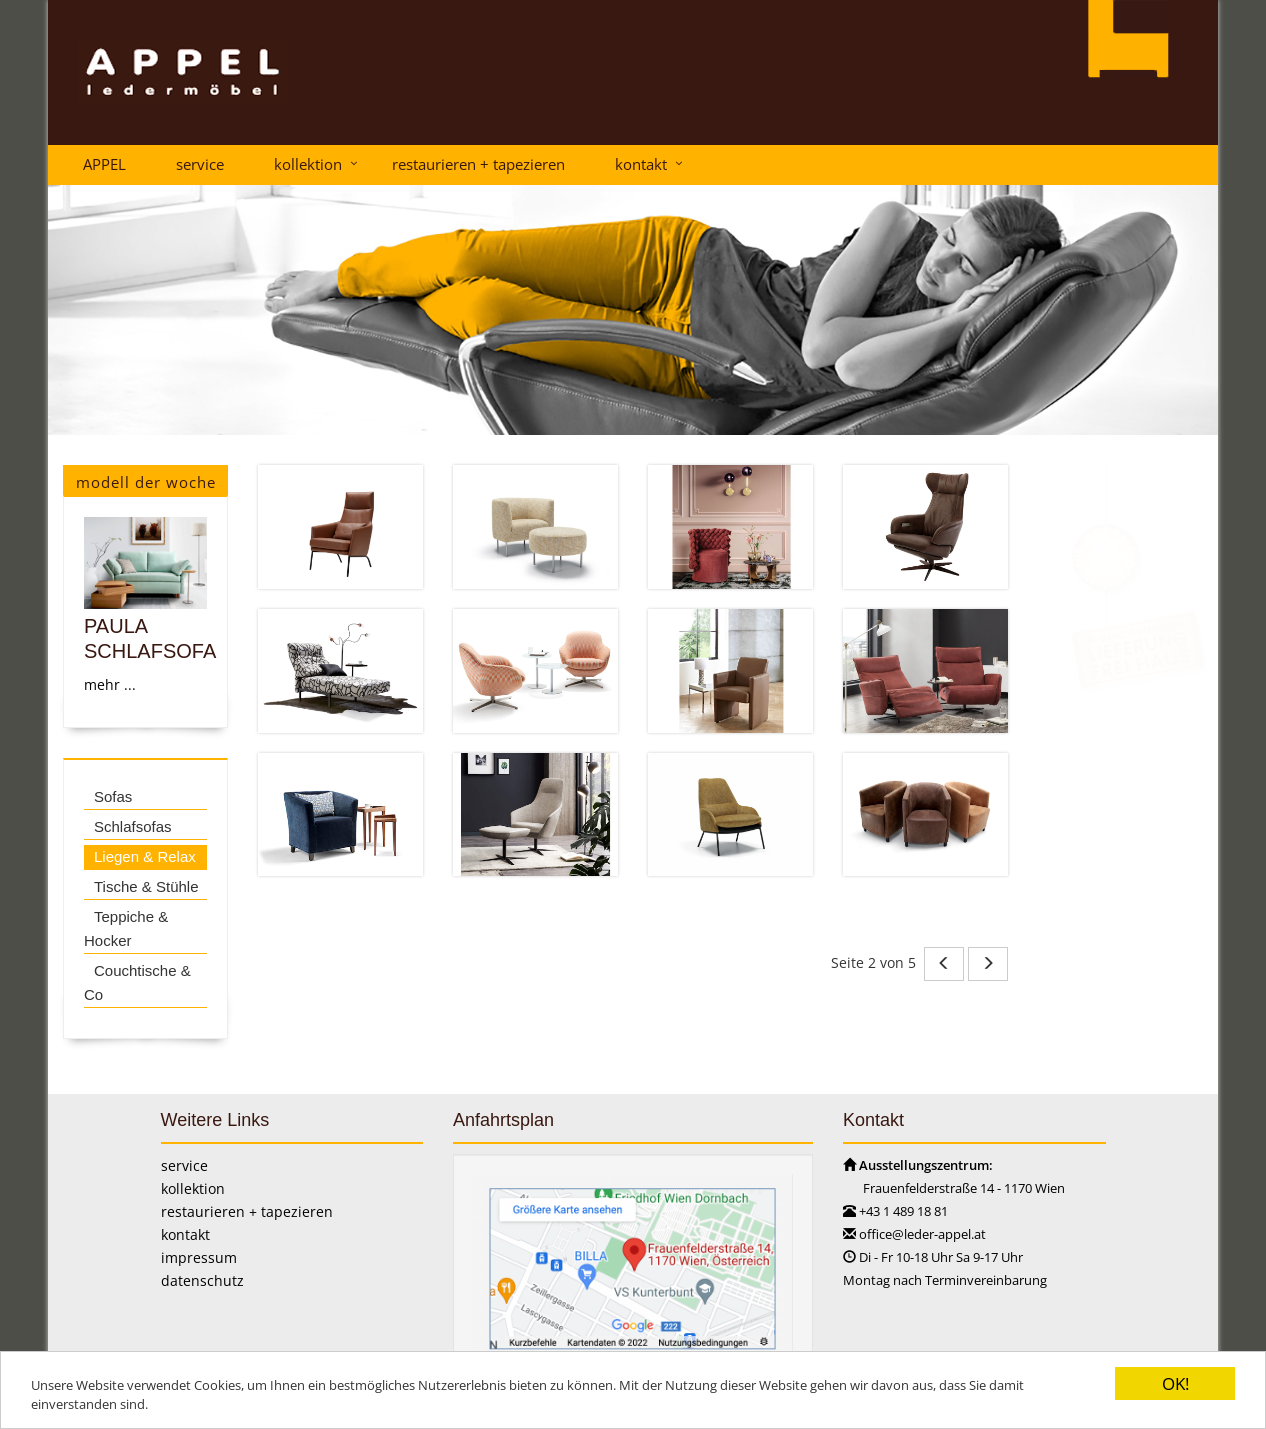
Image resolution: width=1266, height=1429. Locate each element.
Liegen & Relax (145, 856)
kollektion (308, 164)
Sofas (113, 796)
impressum (199, 1257)
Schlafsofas (133, 826)
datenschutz (202, 1280)
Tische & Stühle (146, 886)
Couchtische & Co (137, 982)
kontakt (641, 164)
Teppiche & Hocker (126, 928)
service (200, 164)
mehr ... (110, 684)
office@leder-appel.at (922, 1234)
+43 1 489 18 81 (903, 1211)
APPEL (104, 164)
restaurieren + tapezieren (478, 164)
